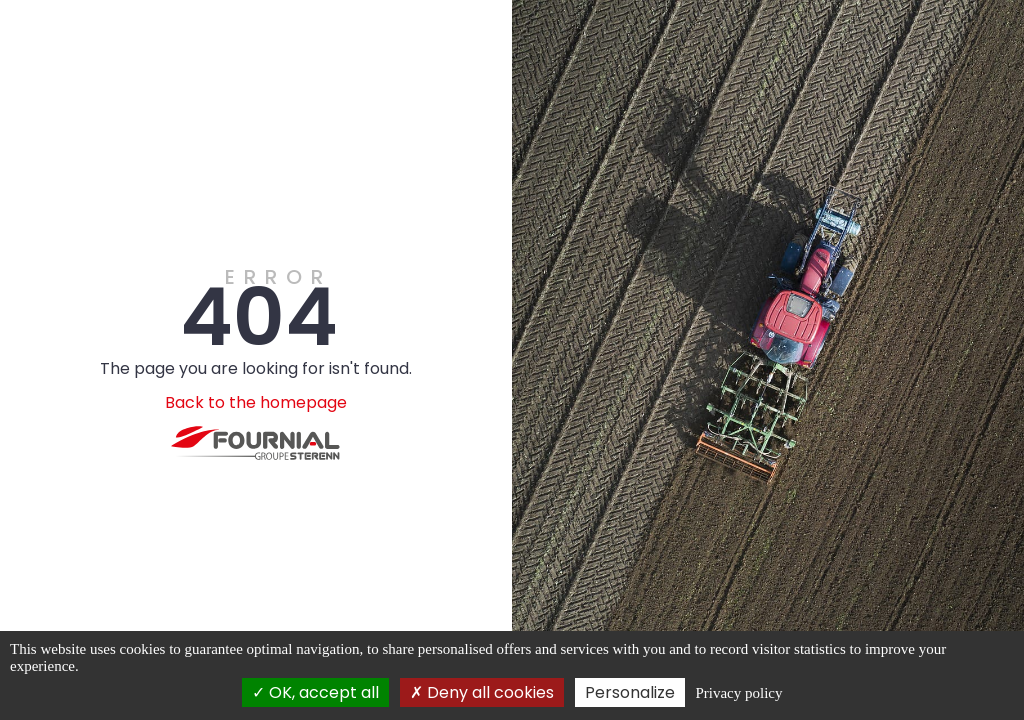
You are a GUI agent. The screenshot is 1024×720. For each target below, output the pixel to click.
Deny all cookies (482, 692)
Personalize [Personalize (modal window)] (630, 692)
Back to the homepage (256, 402)
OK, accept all (315, 692)
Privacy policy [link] (738, 693)
